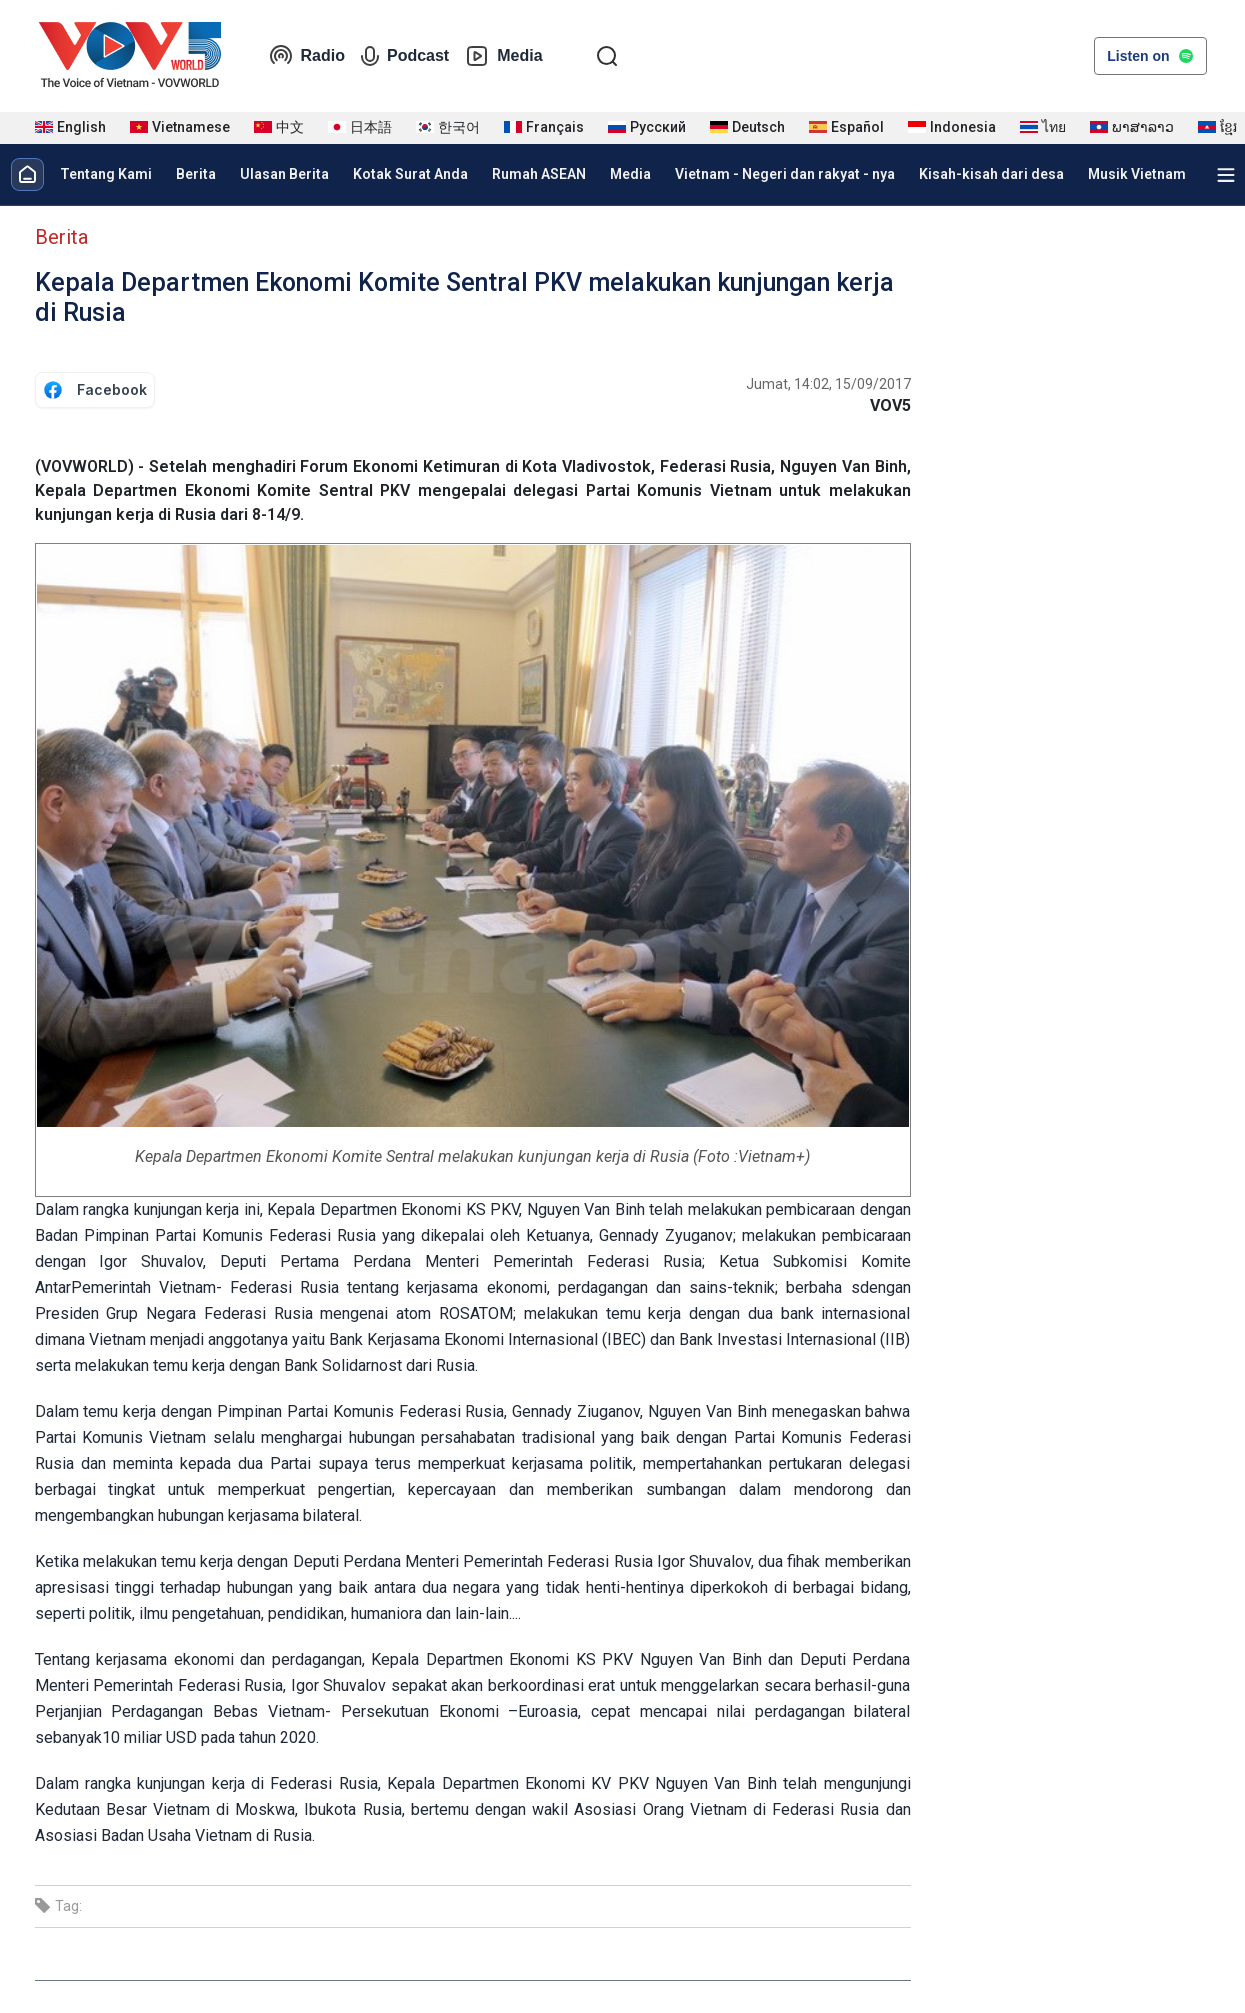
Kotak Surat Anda (410, 174)
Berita (196, 174)
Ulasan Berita (284, 174)
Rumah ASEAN (539, 174)
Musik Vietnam (1137, 174)
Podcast (405, 56)
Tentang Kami (106, 174)
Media (503, 56)
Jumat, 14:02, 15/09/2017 (828, 384)
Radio (307, 56)
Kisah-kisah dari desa (991, 174)
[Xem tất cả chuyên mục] (1226, 175)
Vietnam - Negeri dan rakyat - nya (785, 174)
